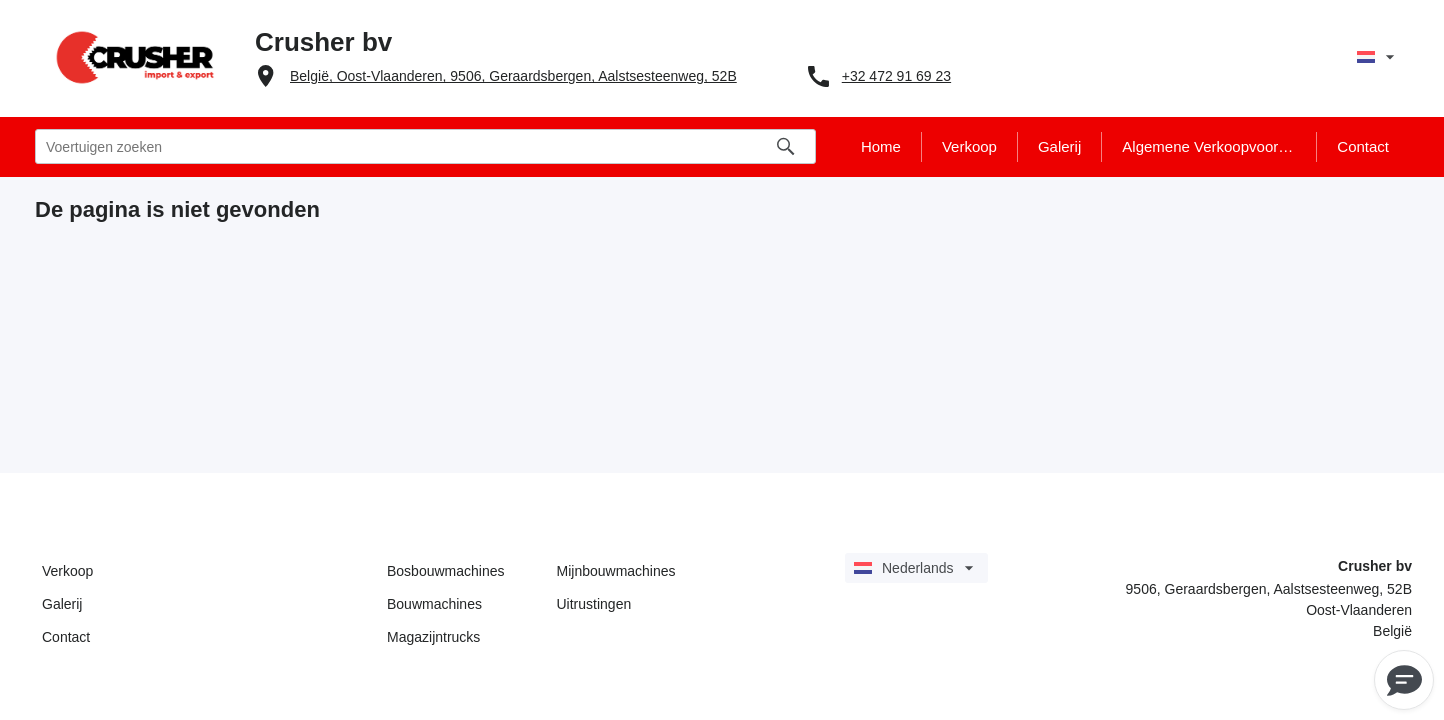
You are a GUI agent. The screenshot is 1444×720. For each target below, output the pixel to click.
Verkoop (67, 571)
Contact (66, 637)
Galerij (62, 604)
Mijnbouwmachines (616, 571)
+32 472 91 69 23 (896, 76)
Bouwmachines (434, 604)
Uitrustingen (594, 604)
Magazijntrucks (433, 637)
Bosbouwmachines (446, 571)
